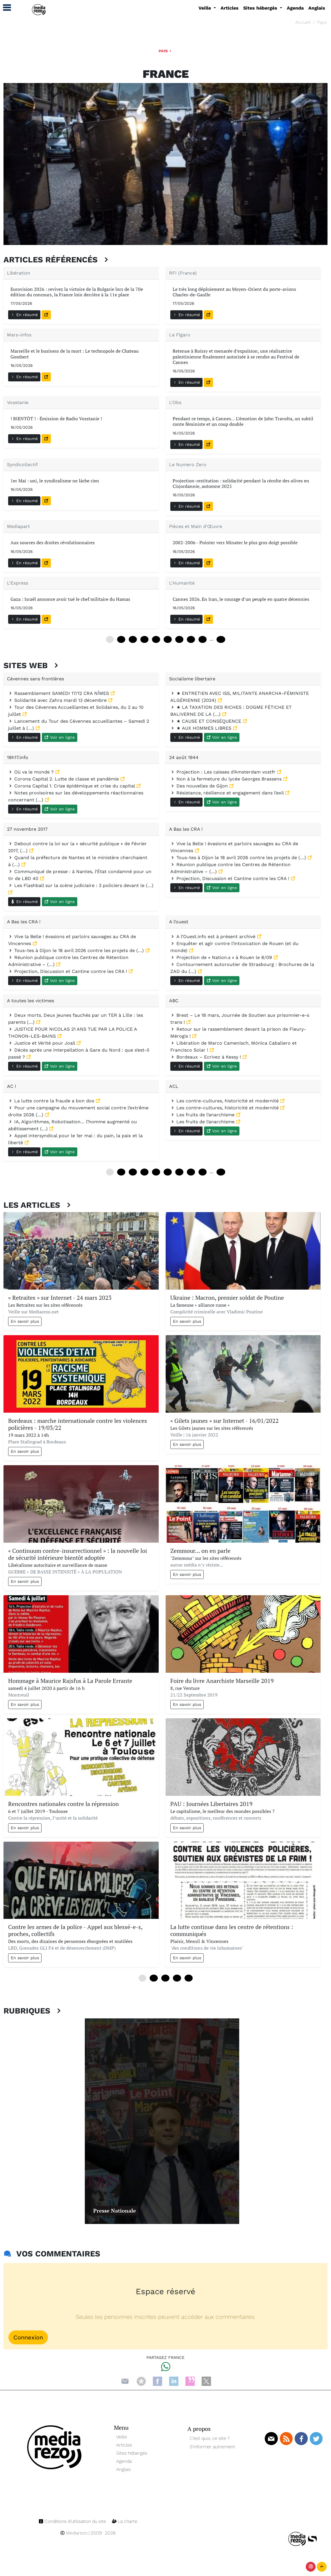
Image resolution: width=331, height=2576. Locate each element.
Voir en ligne (59, 737)
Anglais (316, 8)
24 (132, 639)
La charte (124, 2521)
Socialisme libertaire (192, 679)
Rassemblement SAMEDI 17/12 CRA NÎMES (59, 693)
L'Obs (175, 402)
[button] (4, 7)
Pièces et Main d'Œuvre (195, 526)
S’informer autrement (212, 2446)
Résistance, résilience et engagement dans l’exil (227, 793)
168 (221, 639)
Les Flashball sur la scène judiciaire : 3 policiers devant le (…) (80, 885)
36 (144, 639)
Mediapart (18, 526)
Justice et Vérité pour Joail (42, 1043)
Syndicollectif (22, 464)
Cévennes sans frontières (35, 679)
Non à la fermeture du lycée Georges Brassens (226, 779)
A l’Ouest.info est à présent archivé (213, 936)
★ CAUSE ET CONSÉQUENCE (206, 721)
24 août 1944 (183, 757)
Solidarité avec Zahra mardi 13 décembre (58, 700)
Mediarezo (73, 2533)
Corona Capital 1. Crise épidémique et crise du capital (72, 786)
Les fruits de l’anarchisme (203, 1114)
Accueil (303, 22)
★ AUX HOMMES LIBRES (201, 728)
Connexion (28, 2337)
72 (179, 639)
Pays (322, 22)
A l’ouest (178, 921)
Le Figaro (179, 335)
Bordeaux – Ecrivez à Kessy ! (206, 1057)
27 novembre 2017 (27, 829)
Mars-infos (19, 335)
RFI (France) (183, 273)
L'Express (17, 583)
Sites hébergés (131, 2453)
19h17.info (17, 757)
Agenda (295, 8)
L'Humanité (182, 583)
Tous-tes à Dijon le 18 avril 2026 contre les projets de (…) (238, 857)
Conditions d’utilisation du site (73, 2521)
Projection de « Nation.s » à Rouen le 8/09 (221, 957)
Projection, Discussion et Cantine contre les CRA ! (230, 878)
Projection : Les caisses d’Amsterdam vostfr (223, 772)
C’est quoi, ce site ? (210, 2438)
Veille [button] (205, 8)
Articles (230, 8)
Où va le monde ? (31, 772)
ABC (173, 1000)
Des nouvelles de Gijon (199, 786)
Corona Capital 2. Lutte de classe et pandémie (64, 779)
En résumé (24, 314)
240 (221, 1172)
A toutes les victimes (30, 1000)
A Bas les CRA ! (186, 829)
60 (167, 639)
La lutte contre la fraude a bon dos (52, 1101)
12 (121, 639)
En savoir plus (25, 1321)
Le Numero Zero (187, 464)
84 (191, 639)
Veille (121, 2437)
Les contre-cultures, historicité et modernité (225, 1101)
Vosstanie (17, 402)
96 (202, 639)
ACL (173, 1086)
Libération (18, 273)
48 (156, 639)
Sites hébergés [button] (261, 8)
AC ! (11, 1086)
